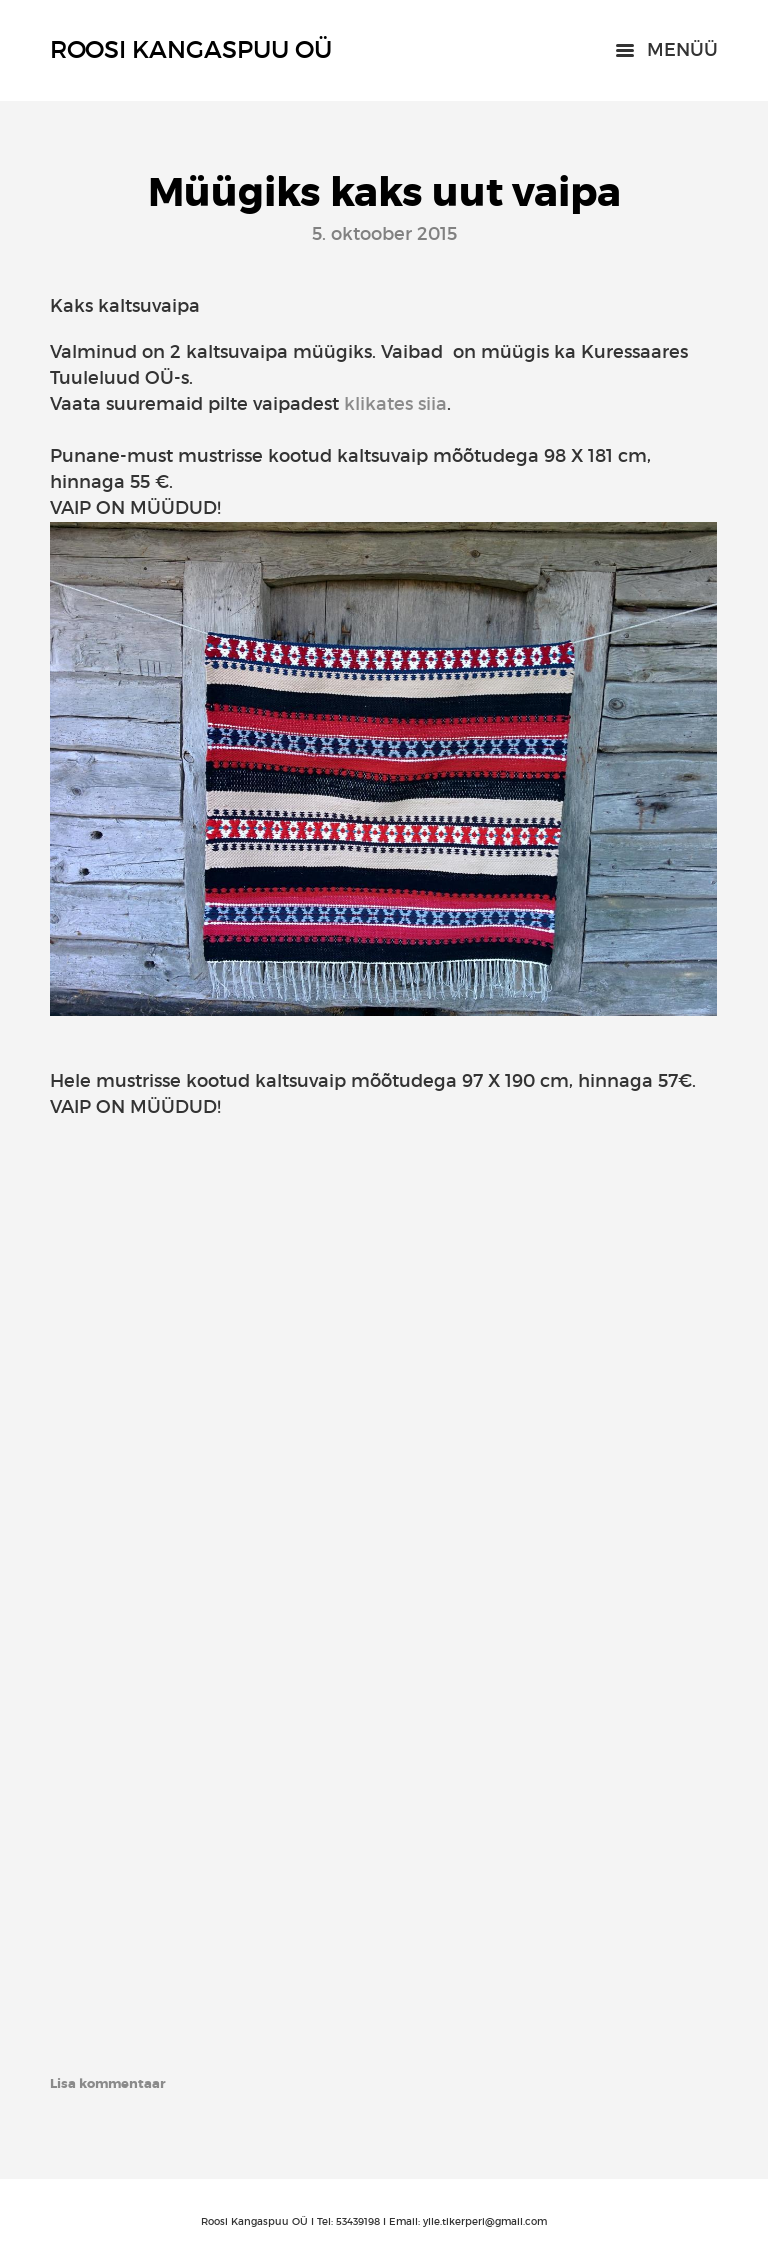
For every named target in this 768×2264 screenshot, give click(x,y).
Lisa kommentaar (108, 2083)
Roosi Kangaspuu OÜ (191, 49)
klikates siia (395, 404)
